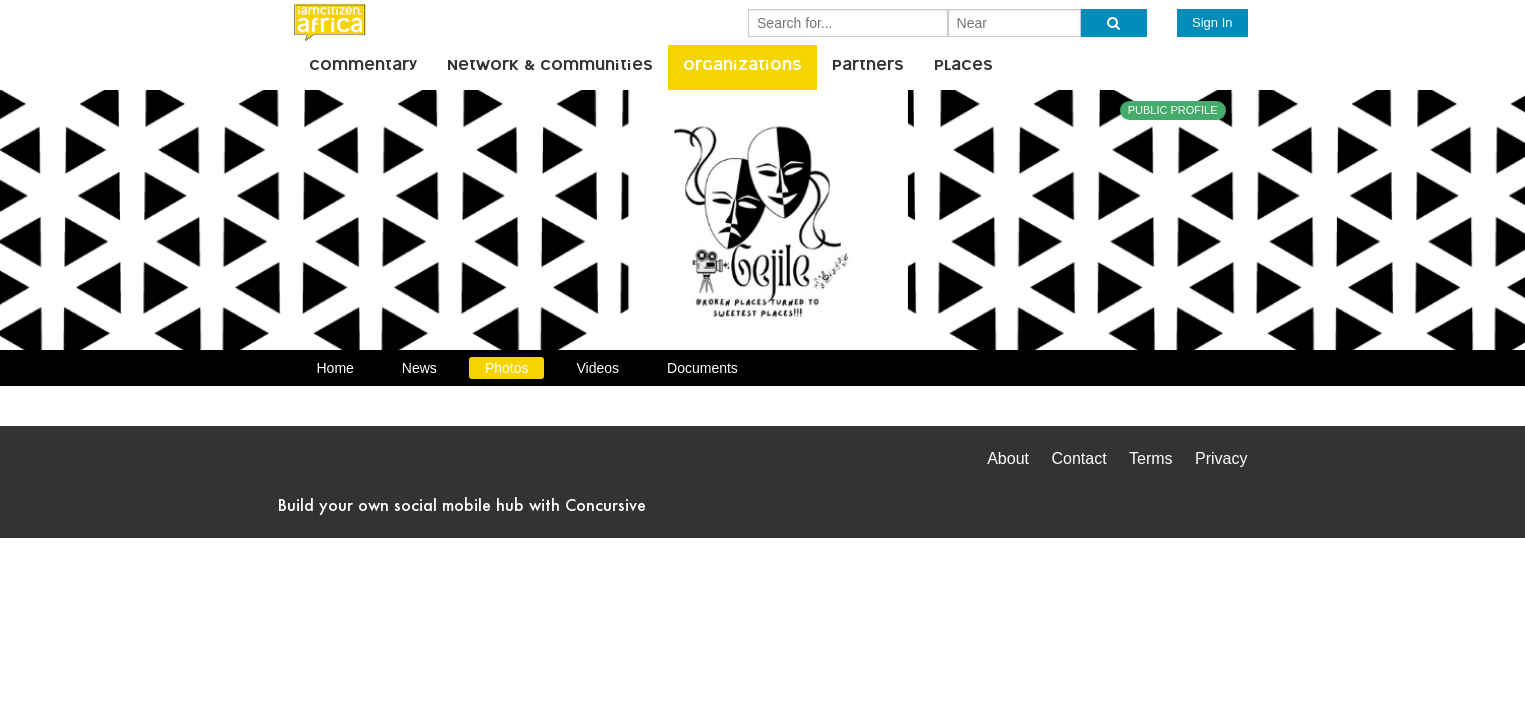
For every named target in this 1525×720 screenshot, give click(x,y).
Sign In (1212, 22)
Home (335, 368)
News (419, 368)
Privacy (1221, 458)
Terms (1151, 458)
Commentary (363, 67)
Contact (1078, 458)
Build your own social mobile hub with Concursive (462, 504)
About (1008, 458)
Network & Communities (550, 67)
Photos (507, 368)
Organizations (742, 67)
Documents (702, 368)
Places (963, 67)
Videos (597, 368)
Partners (868, 67)
